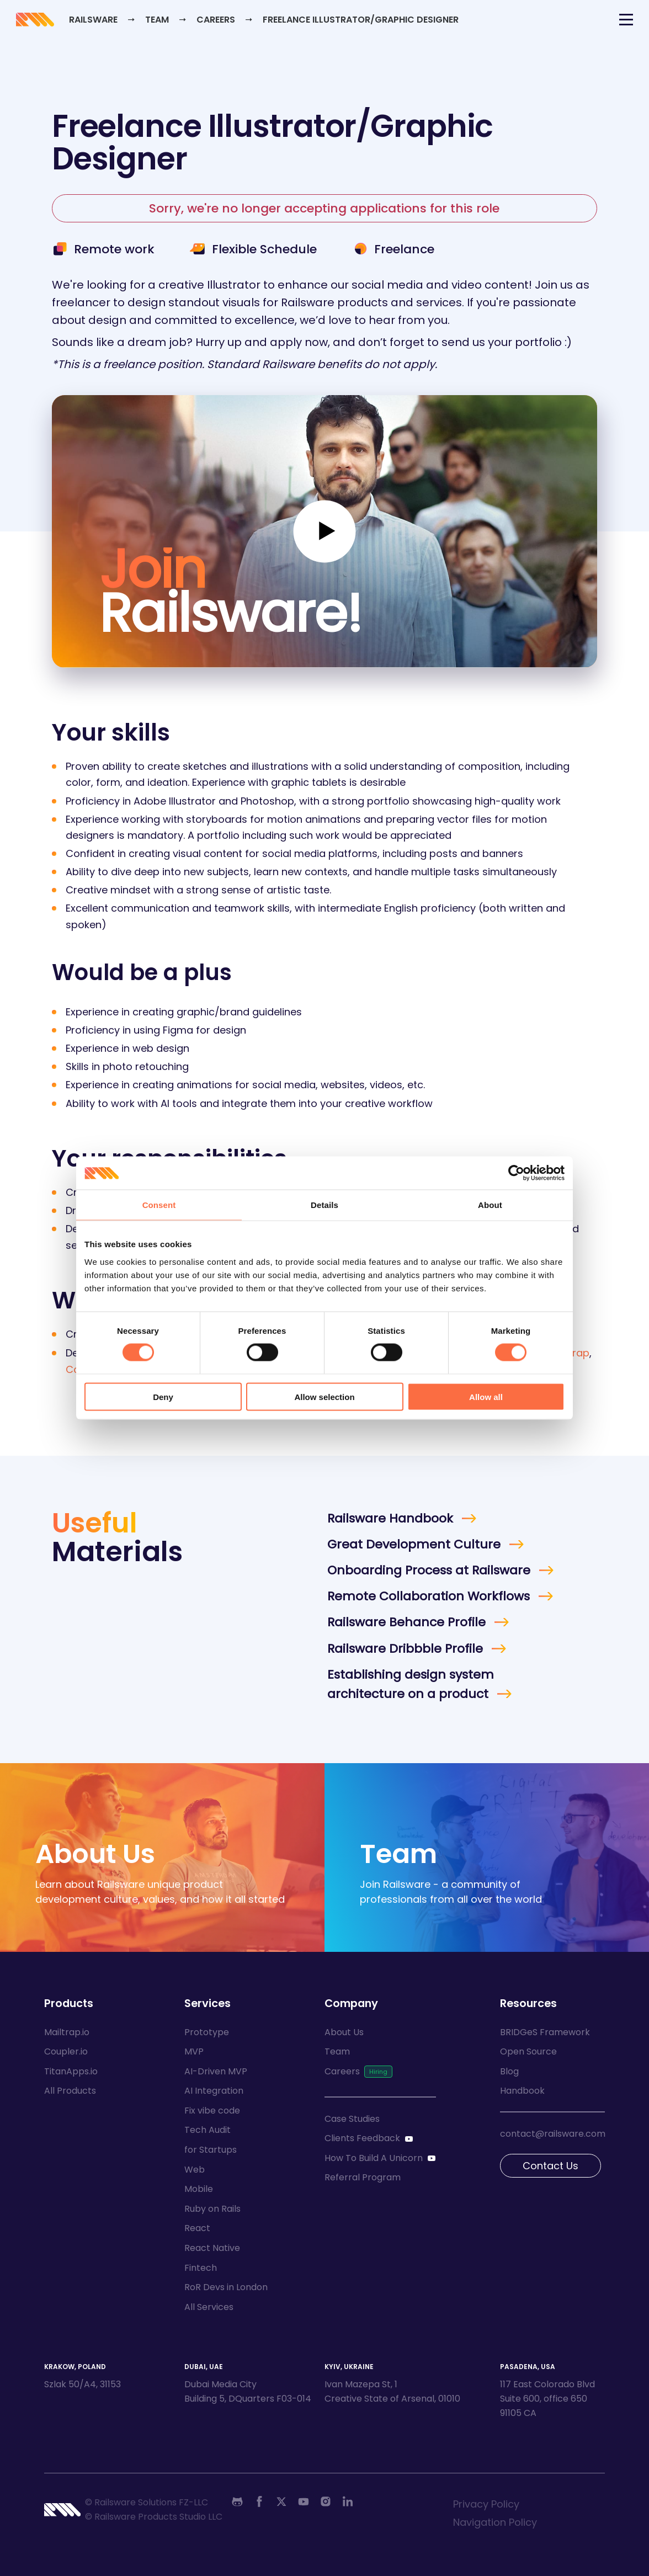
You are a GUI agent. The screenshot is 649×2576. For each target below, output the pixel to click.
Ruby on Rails (212, 2208)
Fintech (200, 2267)
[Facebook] (259, 2501)
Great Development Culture (414, 1544)
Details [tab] (324, 1205)
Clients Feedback (362, 2138)
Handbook (522, 2090)
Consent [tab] (159, 1205)
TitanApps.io (71, 2071)
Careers (226, 21)
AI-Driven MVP (215, 2071)
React (197, 2228)
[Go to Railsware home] (44, 21)
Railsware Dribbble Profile (405, 1648)
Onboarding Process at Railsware (428, 1570)
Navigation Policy (495, 2522)
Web (194, 2169)
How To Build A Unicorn (373, 2158)
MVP (194, 2051)
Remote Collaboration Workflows (428, 1596)
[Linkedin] (348, 2501)
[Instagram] (326, 2501)
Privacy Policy (486, 2504)
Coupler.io (66, 2051)
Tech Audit (207, 2129)
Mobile (198, 2189)
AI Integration (213, 2090)
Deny (163, 1396)
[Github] (237, 2501)
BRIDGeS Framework (545, 2032)
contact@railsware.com (552, 2133)
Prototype (206, 2032)
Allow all (486, 1396)
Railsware (103, 21)
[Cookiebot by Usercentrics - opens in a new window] (516, 1173)
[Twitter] (281, 2501)
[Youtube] (303, 2501)
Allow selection (324, 1396)
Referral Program (362, 2177)
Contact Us (550, 2166)
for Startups (210, 2149)
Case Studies (352, 2118)
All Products (70, 2090)
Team (168, 21)
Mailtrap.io (66, 2032)
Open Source (528, 2051)
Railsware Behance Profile (406, 1622)
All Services (208, 2307)
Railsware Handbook (390, 1518)
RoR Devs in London (226, 2287)
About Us (344, 2032)
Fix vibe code (212, 2110)
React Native (212, 2248)
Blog (509, 2071)
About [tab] (490, 1205)
